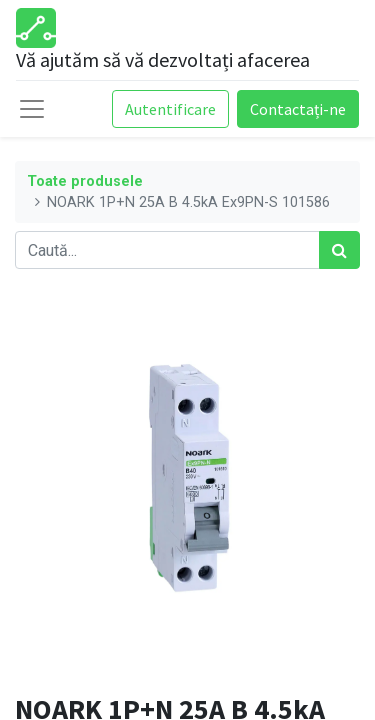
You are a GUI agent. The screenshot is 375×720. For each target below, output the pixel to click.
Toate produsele (85, 181)
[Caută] (339, 250)
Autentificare (170, 109)
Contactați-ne (298, 109)
